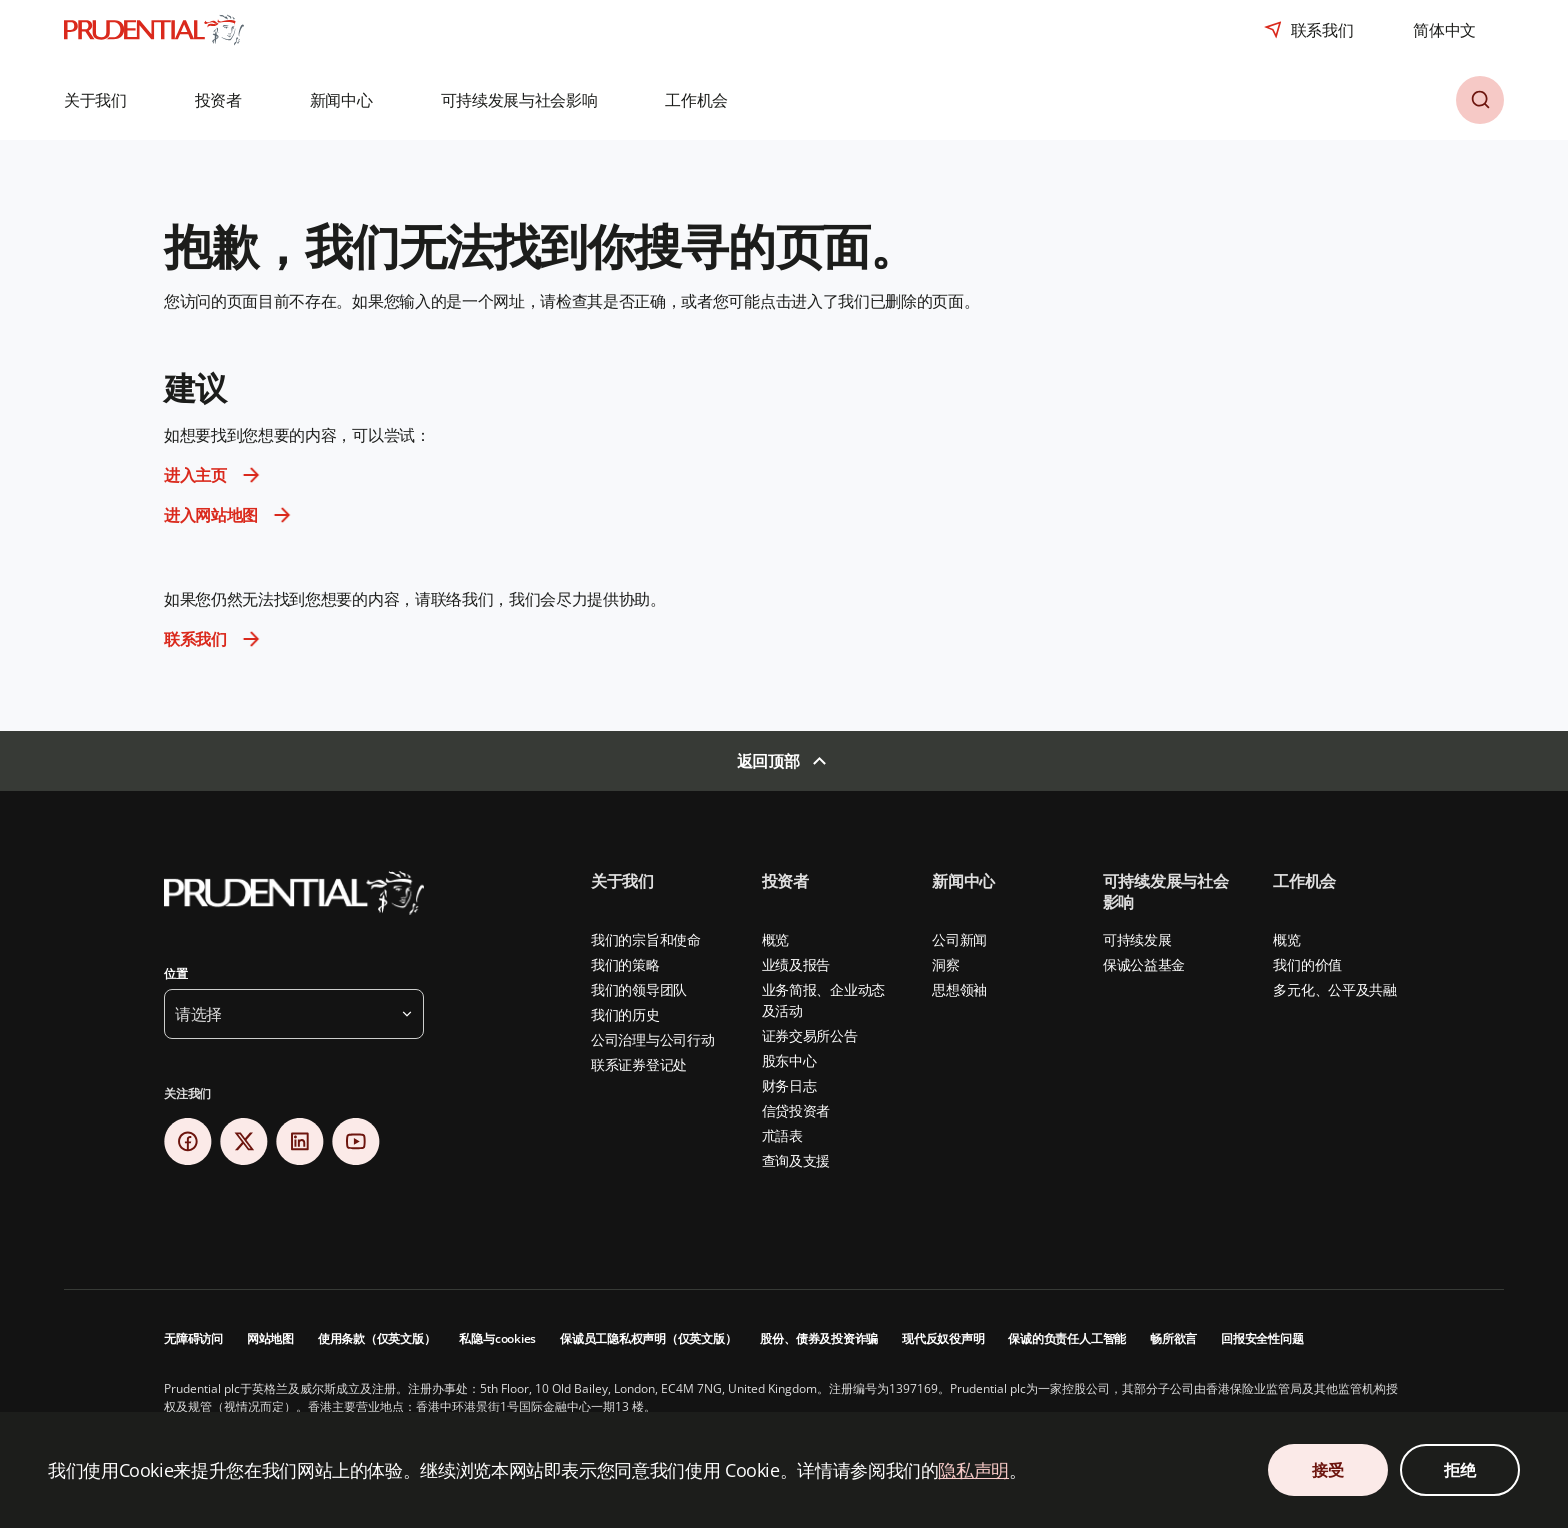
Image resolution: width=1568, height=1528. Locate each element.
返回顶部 (768, 761)
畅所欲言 (1173, 1338)
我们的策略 (625, 964)
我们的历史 (625, 1014)
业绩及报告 (796, 964)
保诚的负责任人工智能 (1067, 1338)
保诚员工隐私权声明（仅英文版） (648, 1338)
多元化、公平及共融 (1334, 989)
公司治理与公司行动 (652, 1039)
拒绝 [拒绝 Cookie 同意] (1459, 1470)
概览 (775, 939)
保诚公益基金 (1144, 964)
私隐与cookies (497, 1338)
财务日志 (789, 1085)
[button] (109, 100)
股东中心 (789, 1060)
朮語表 (782, 1135)
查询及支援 (796, 1160)
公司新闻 (959, 939)
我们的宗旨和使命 (646, 939)
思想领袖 (959, 989)
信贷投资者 (796, 1110)
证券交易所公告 (810, 1035)
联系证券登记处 (639, 1064)
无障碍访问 (193, 1338)
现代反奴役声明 (943, 1338)
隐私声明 (973, 1470)
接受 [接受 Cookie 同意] (1327, 1470)
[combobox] (1444, 30)
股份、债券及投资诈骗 (819, 1338)
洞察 (945, 964)
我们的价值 (1307, 964)
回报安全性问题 (1262, 1338)
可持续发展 (1137, 939)
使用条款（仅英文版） (377, 1338)
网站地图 (270, 1338)
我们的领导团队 (639, 989)
